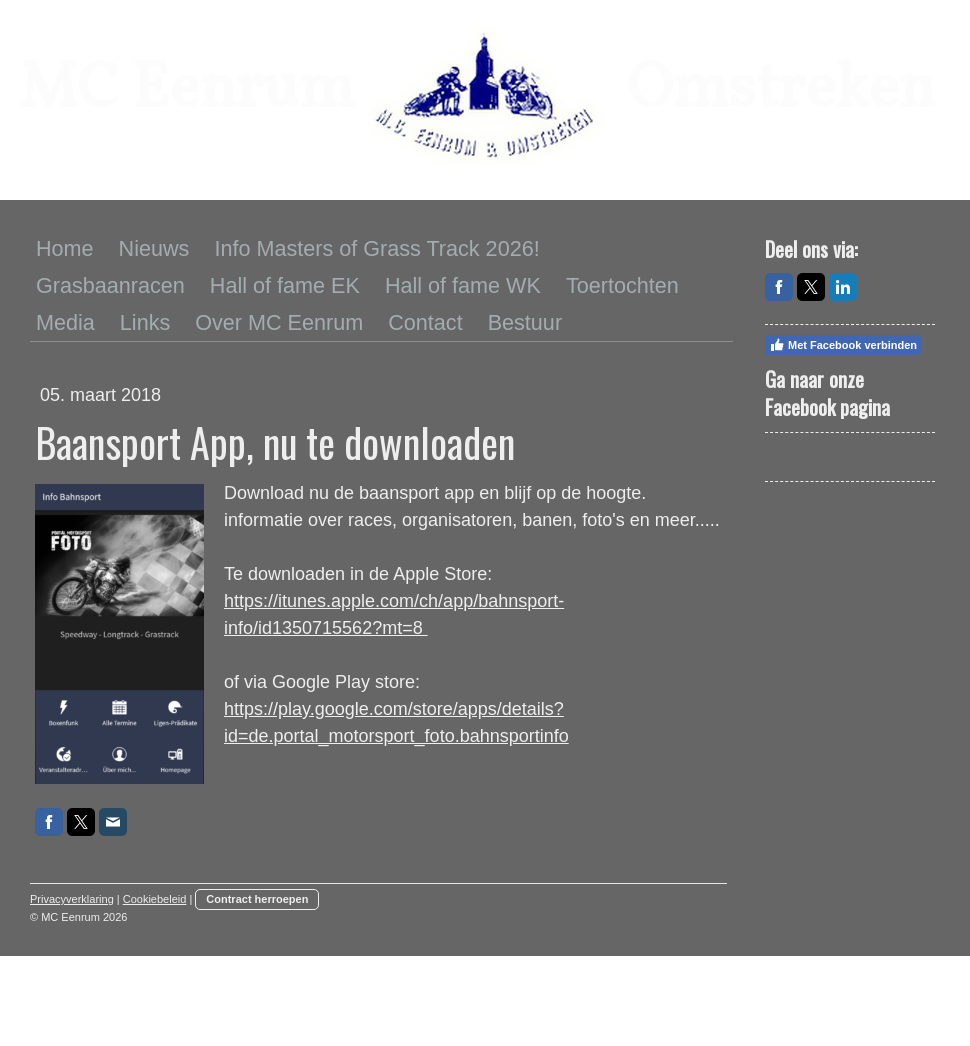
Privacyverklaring (72, 899)
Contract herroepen (257, 899)
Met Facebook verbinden (843, 345)
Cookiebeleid (155, 899)
